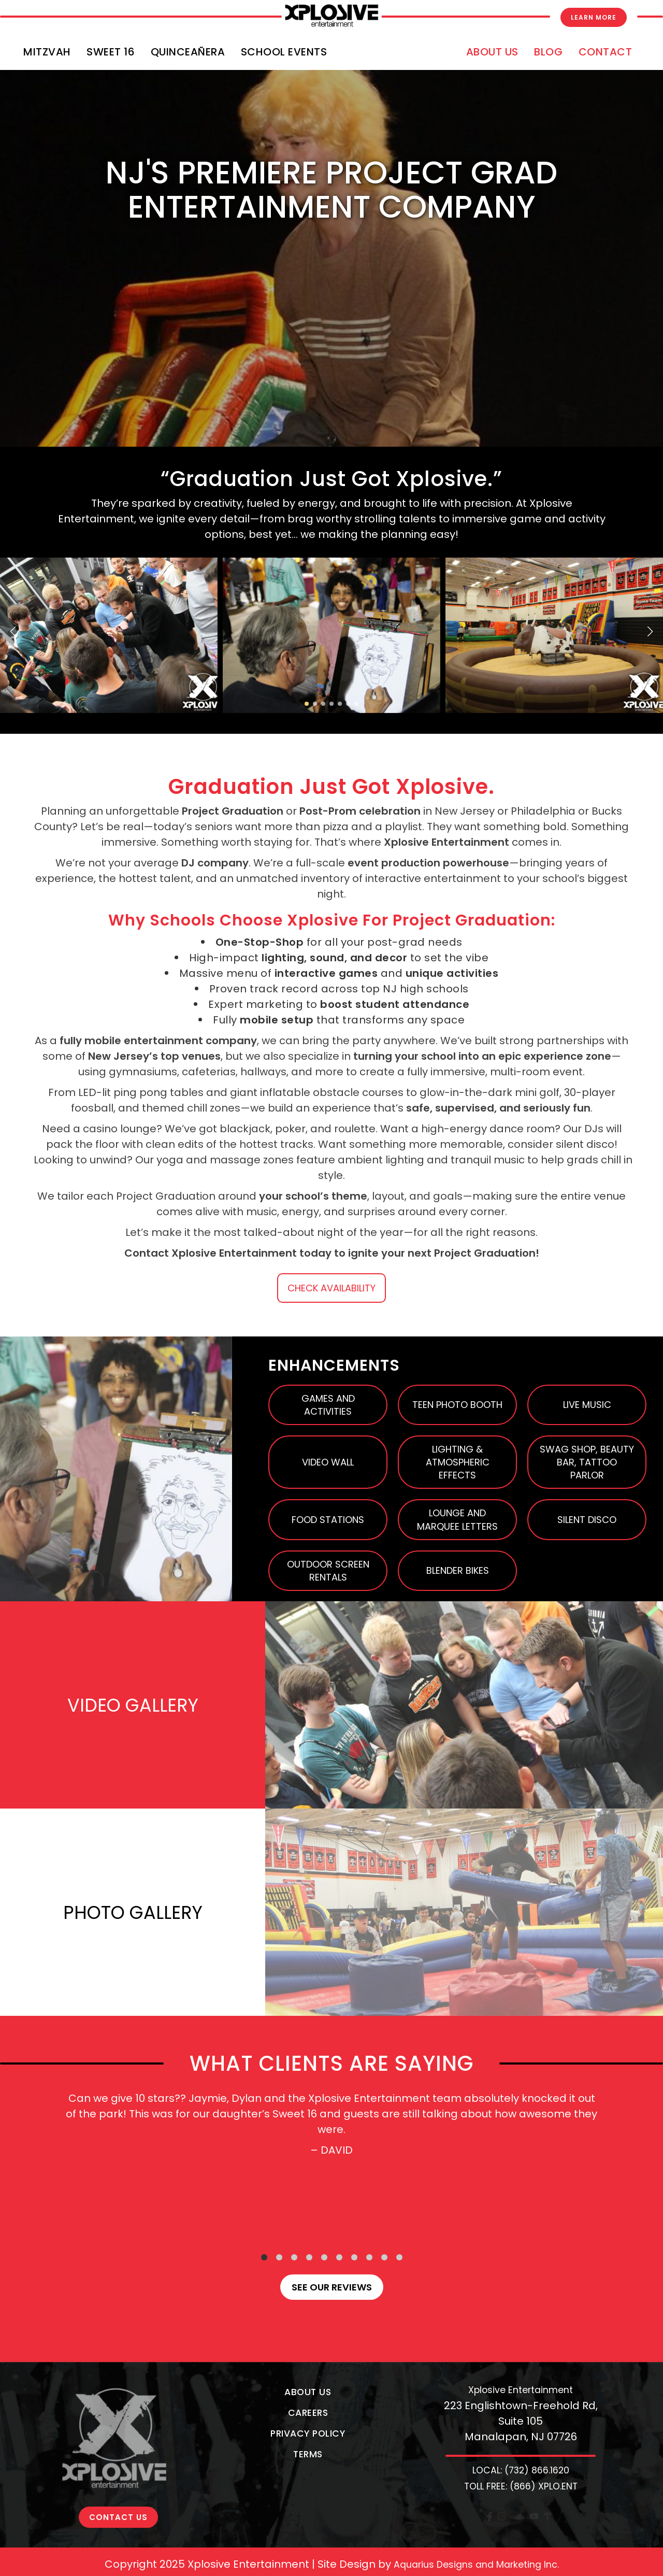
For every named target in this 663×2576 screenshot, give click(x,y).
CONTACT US (118, 2413)
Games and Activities (328, 1405)
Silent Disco (586, 1519)
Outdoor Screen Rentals (328, 1571)
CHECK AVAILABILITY (331, 1288)
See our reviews (332, 2287)
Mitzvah (47, 52)
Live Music (587, 1404)
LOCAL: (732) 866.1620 (520, 2470)
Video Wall (328, 1462)
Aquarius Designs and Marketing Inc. (476, 2559)
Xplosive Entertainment (520, 2390)
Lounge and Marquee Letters (457, 1519)
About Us (492, 52)
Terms (308, 2454)
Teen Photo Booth (457, 1404)
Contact (605, 52)
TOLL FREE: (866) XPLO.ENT (521, 2486)
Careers (308, 2413)
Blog (548, 52)
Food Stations (328, 1519)
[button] (13, 631)
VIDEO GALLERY (132, 1705)
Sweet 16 (111, 52)
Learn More (593, 17)
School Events (284, 52)
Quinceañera (188, 52)
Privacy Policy (307, 2433)
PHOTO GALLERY (133, 1912)
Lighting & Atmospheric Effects (457, 1462)
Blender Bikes (457, 1570)
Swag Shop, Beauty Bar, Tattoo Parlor (587, 1462)
